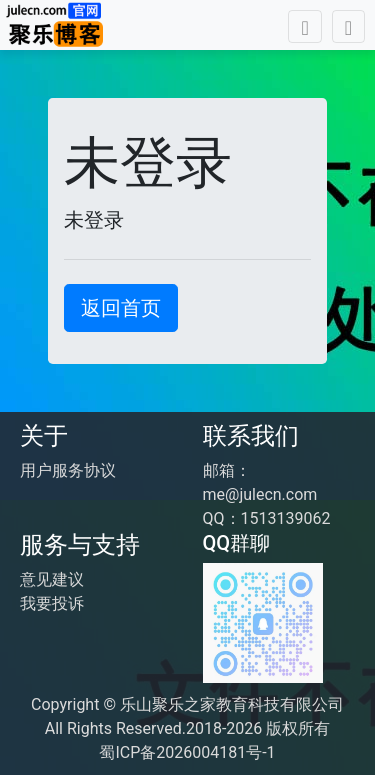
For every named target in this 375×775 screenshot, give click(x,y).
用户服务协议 (68, 470)
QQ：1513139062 (267, 518)
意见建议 (52, 579)
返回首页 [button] (121, 308)
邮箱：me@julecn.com (260, 482)
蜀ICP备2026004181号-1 (187, 752)
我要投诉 (52, 603)
